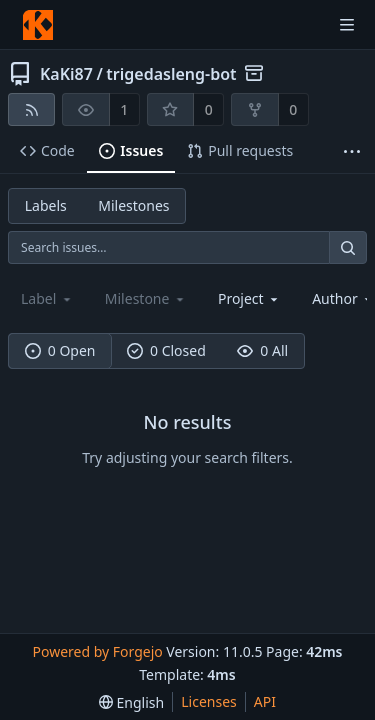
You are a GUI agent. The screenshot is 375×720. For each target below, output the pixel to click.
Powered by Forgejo (97, 651)
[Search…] (348, 247)
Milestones (133, 205)
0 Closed (166, 350)
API (265, 701)
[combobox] (249, 298)
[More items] (352, 151)
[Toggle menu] (347, 25)
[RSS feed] (31, 109)
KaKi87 (66, 74)
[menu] (131, 702)
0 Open (60, 350)
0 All (262, 350)
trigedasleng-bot (171, 74)
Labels (46, 205)
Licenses (209, 701)
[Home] (38, 25)
